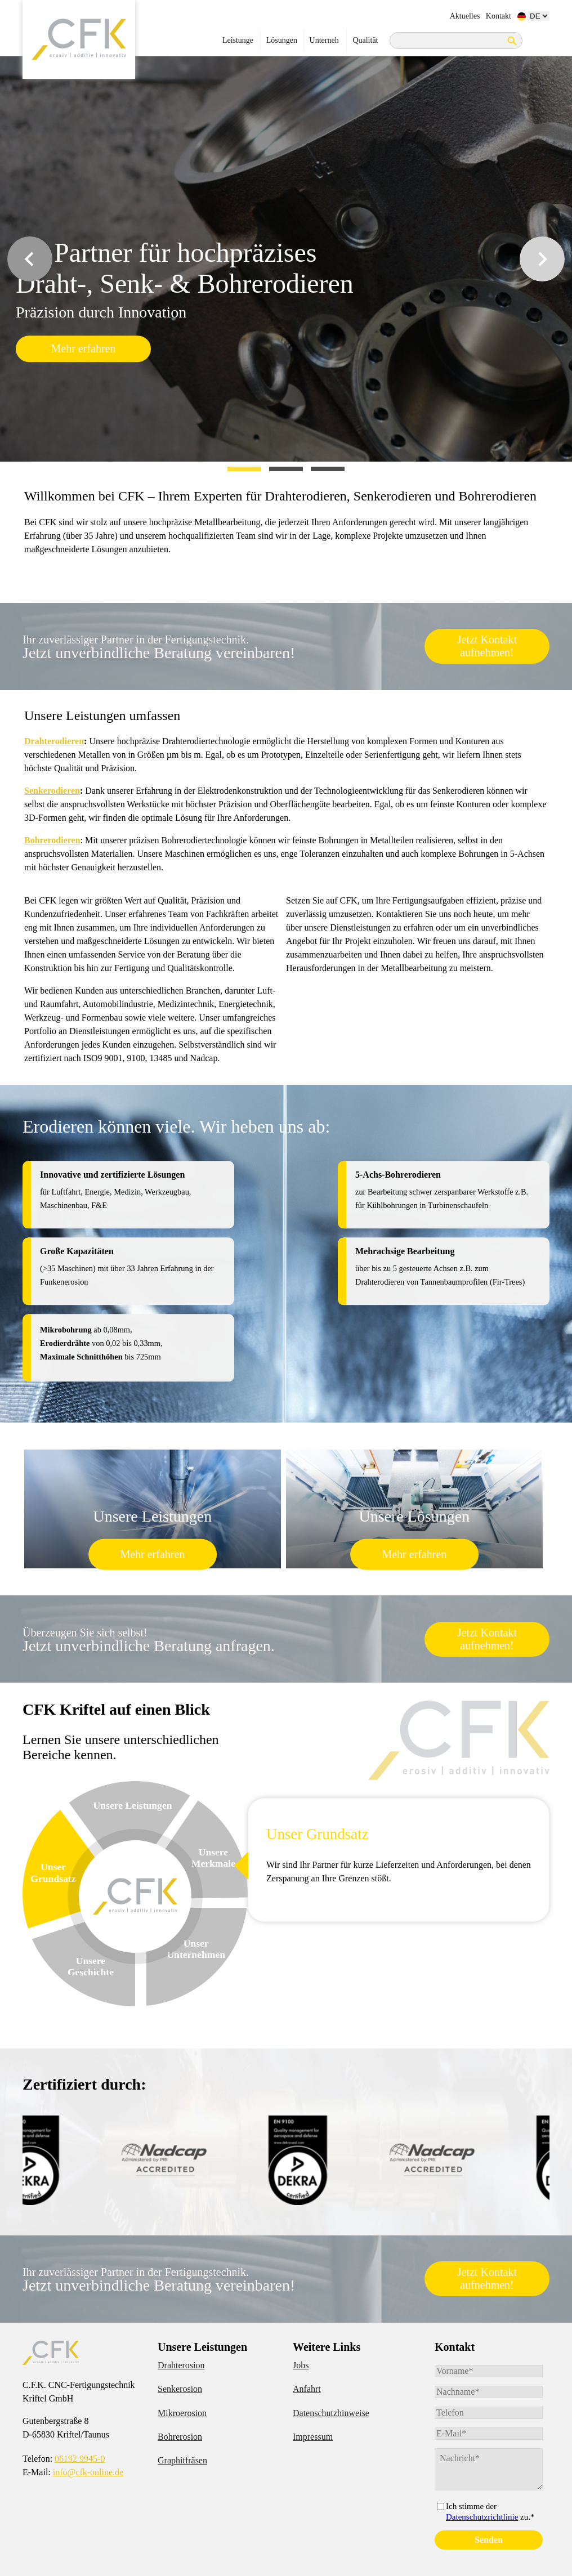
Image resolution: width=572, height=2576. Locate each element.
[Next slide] (542, 258)
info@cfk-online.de (88, 2472)
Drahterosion (181, 2365)
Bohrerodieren (52, 840)
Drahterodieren (54, 741)
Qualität (365, 40)
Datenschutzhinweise (331, 2413)
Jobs (301, 2365)
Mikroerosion (182, 2413)
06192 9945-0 (80, 2458)
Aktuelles (465, 16)
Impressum (313, 2436)
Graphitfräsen (182, 2460)
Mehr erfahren (83, 348)
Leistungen (237, 44)
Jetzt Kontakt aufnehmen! (487, 646)
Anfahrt (307, 2389)
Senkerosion (180, 2389)
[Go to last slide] (29, 258)
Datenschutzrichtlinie (482, 2516)
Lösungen (281, 44)
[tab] (244, 469)
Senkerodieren (52, 790)
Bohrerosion (180, 2436)
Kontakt (498, 16)
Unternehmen (324, 44)
